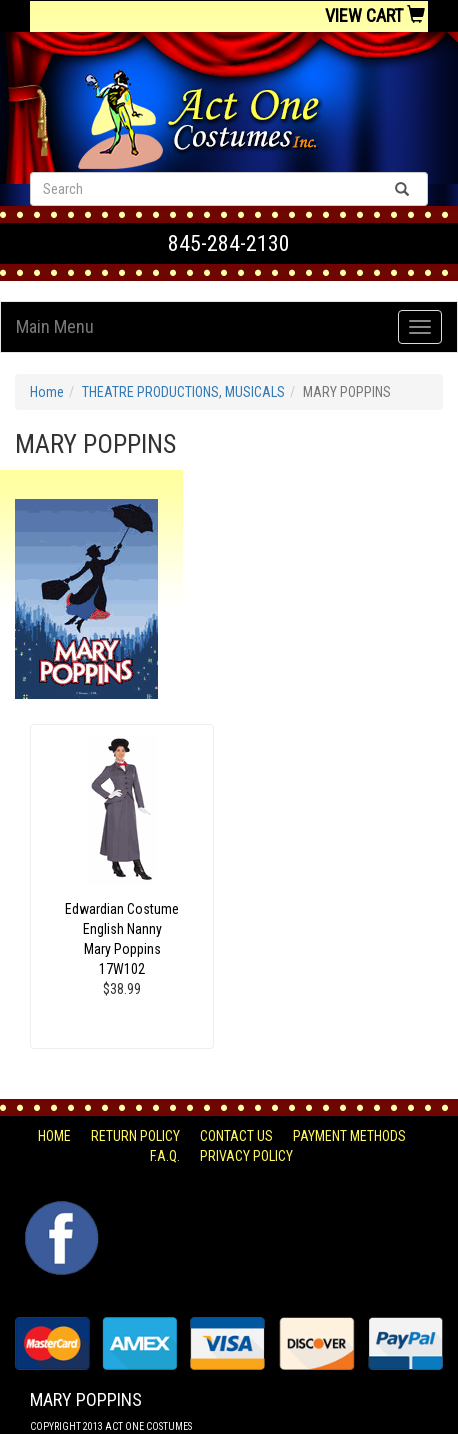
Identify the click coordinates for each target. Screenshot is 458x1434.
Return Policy (135, 1136)
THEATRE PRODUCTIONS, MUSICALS (183, 392)
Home (47, 392)
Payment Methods (349, 1136)
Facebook (59, 1211)
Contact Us (236, 1136)
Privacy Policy (246, 1156)
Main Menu (55, 326)
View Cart (375, 15)
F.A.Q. (165, 1156)
